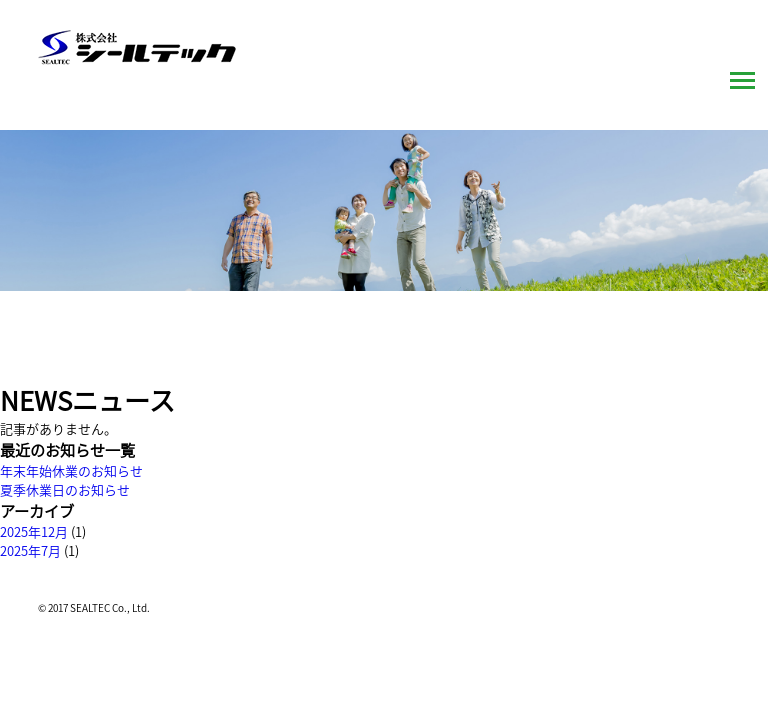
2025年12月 (34, 531)
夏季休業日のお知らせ (65, 489)
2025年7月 (30, 550)
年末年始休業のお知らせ (71, 470)
